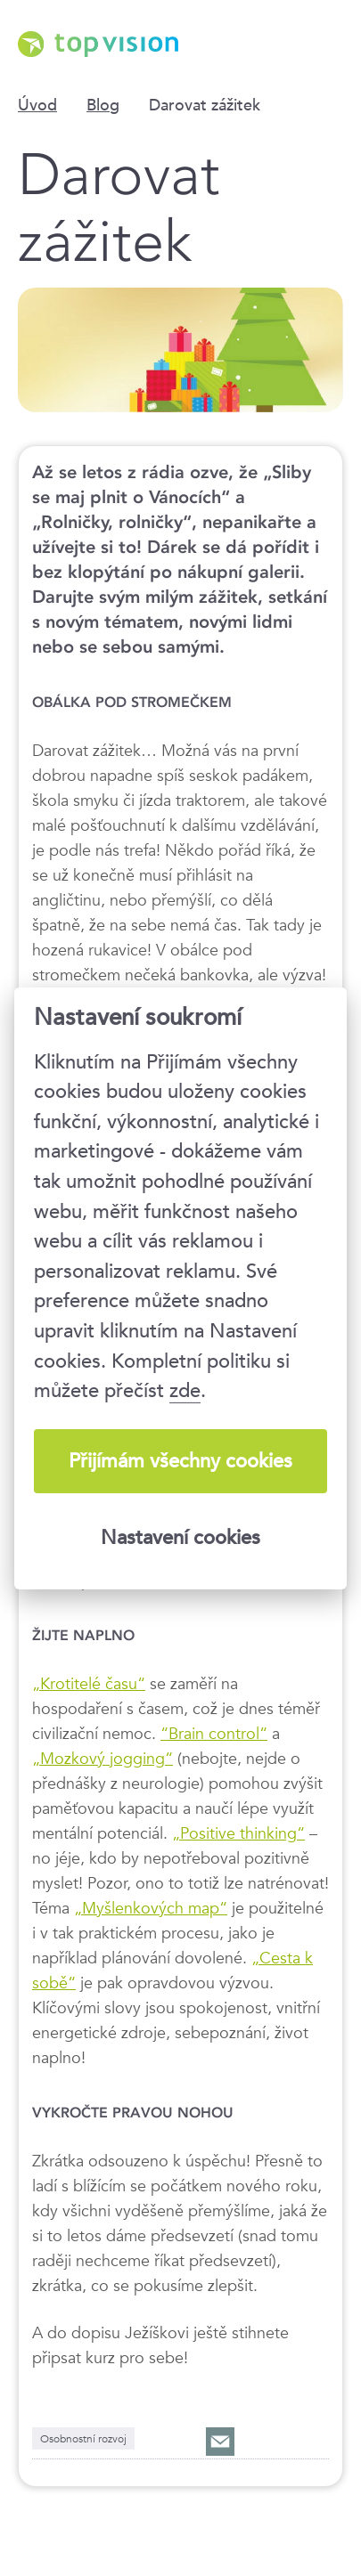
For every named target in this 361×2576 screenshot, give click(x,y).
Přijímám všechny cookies (180, 1461)
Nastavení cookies (180, 1537)
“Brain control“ (213, 1732)
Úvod (37, 104)
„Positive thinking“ (238, 1832)
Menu (330, 40)
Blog (102, 104)
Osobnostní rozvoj (83, 2438)
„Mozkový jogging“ (102, 1757)
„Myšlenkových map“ (150, 1907)
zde (185, 1390)
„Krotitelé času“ (88, 1683)
